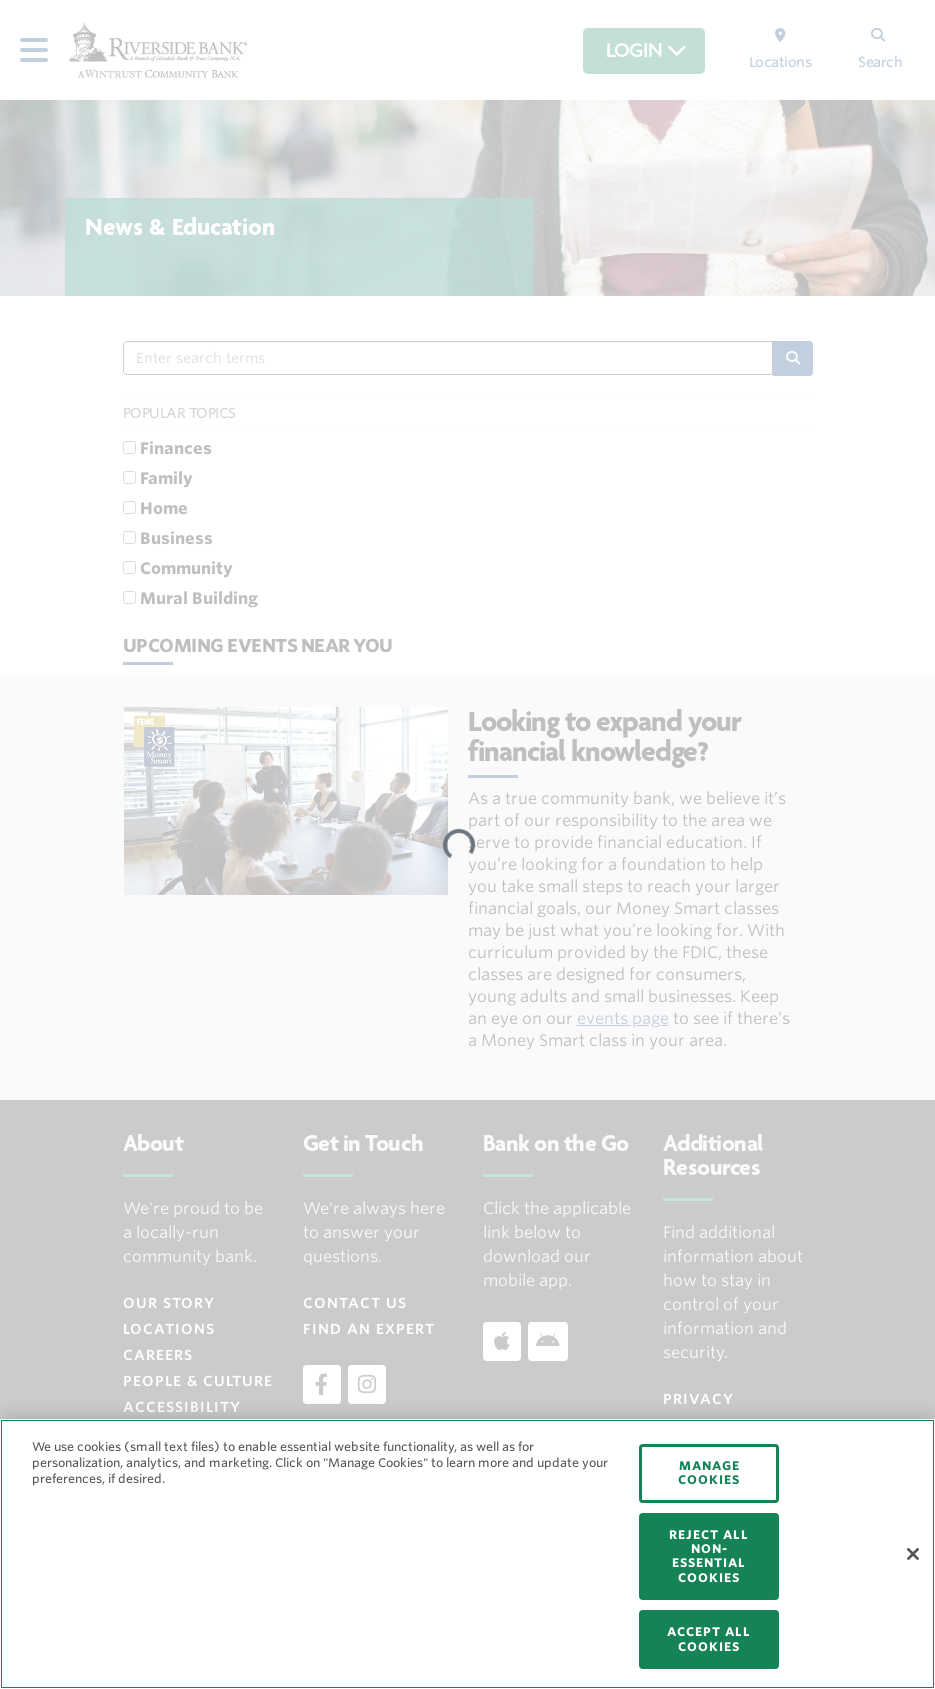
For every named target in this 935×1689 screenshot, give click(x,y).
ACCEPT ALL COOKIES (709, 1638)
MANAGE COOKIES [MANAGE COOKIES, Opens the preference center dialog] (709, 1472)
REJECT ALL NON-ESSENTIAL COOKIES (709, 1556)
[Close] (913, 1554)
